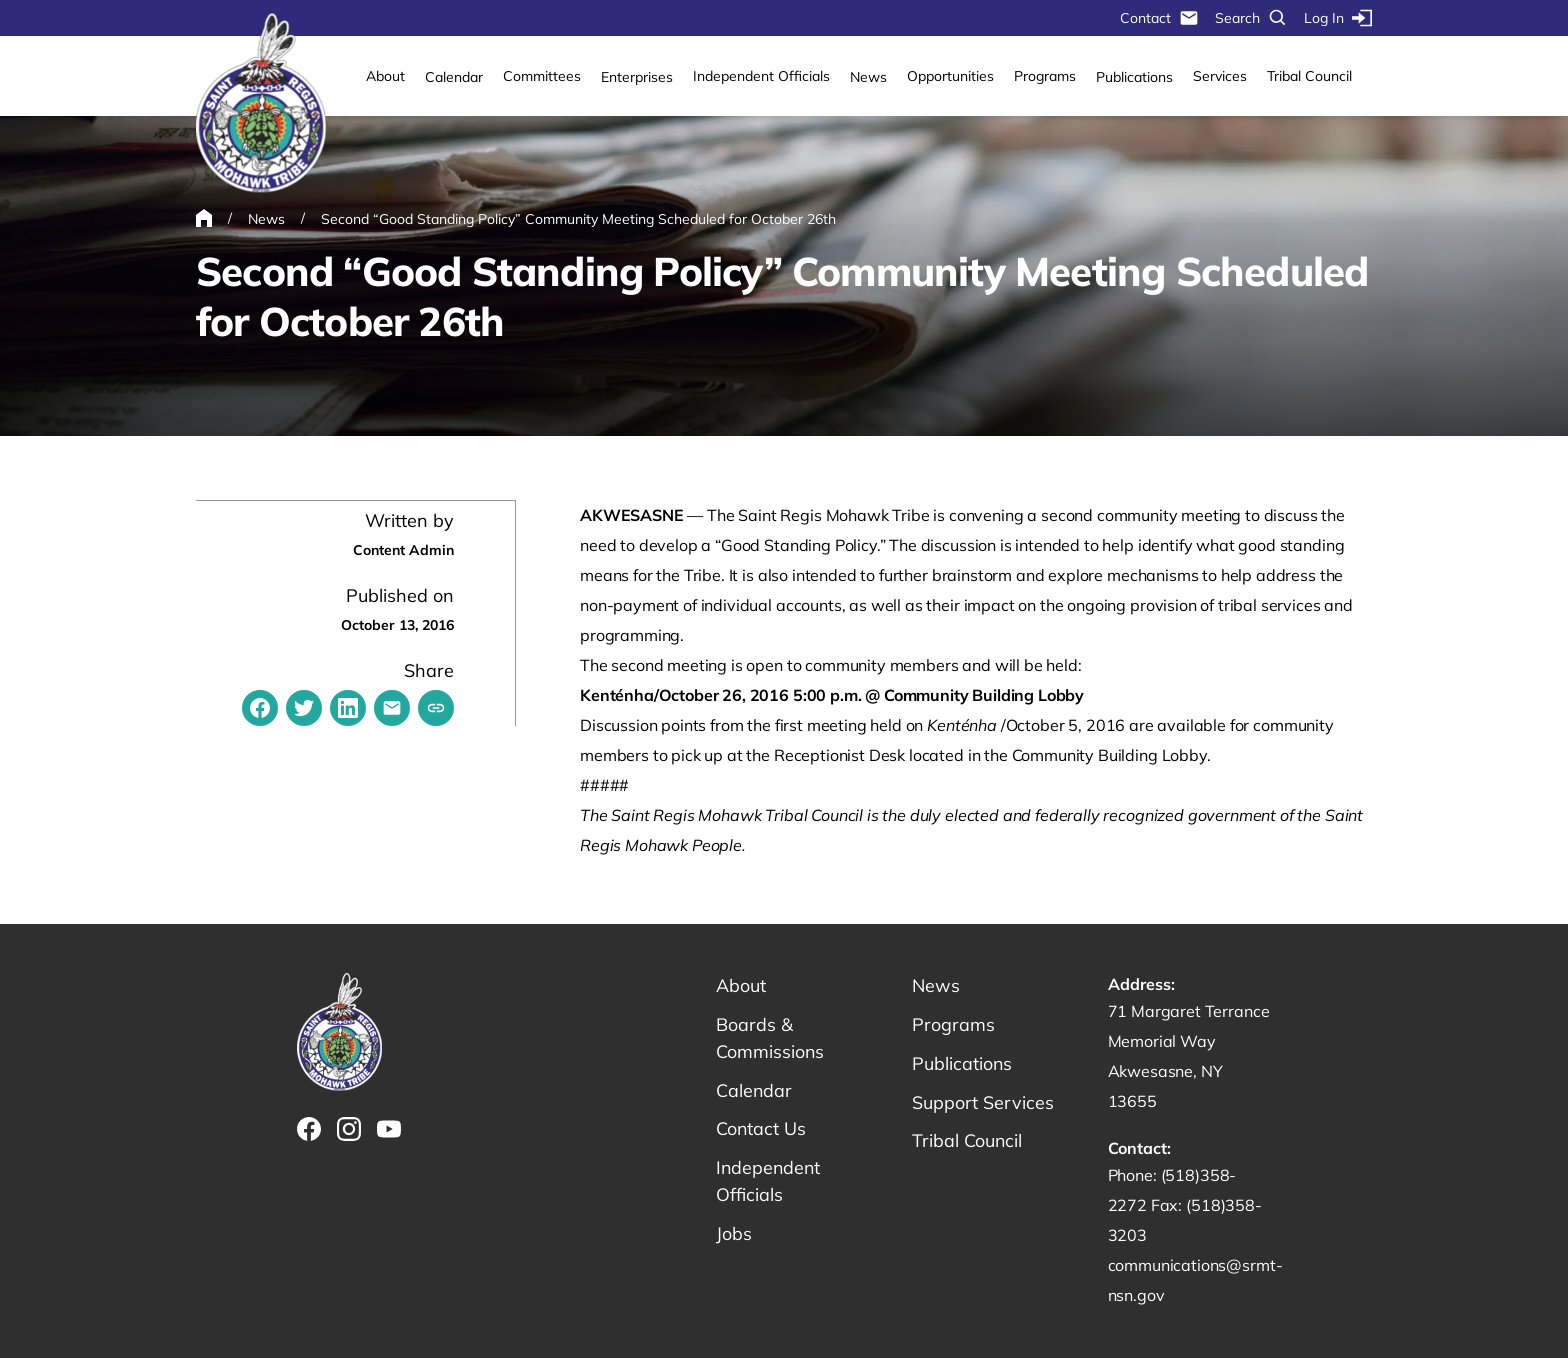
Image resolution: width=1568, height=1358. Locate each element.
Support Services (983, 1102)
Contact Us (761, 1129)
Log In (1338, 18)
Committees (542, 76)
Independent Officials (761, 76)
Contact (1159, 18)
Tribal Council (1309, 76)
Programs (1045, 76)
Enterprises (637, 77)
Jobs (734, 1234)
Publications (1134, 77)
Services (1220, 76)
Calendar (454, 77)
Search (1251, 18)
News (868, 77)
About (385, 76)
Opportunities (950, 76)
